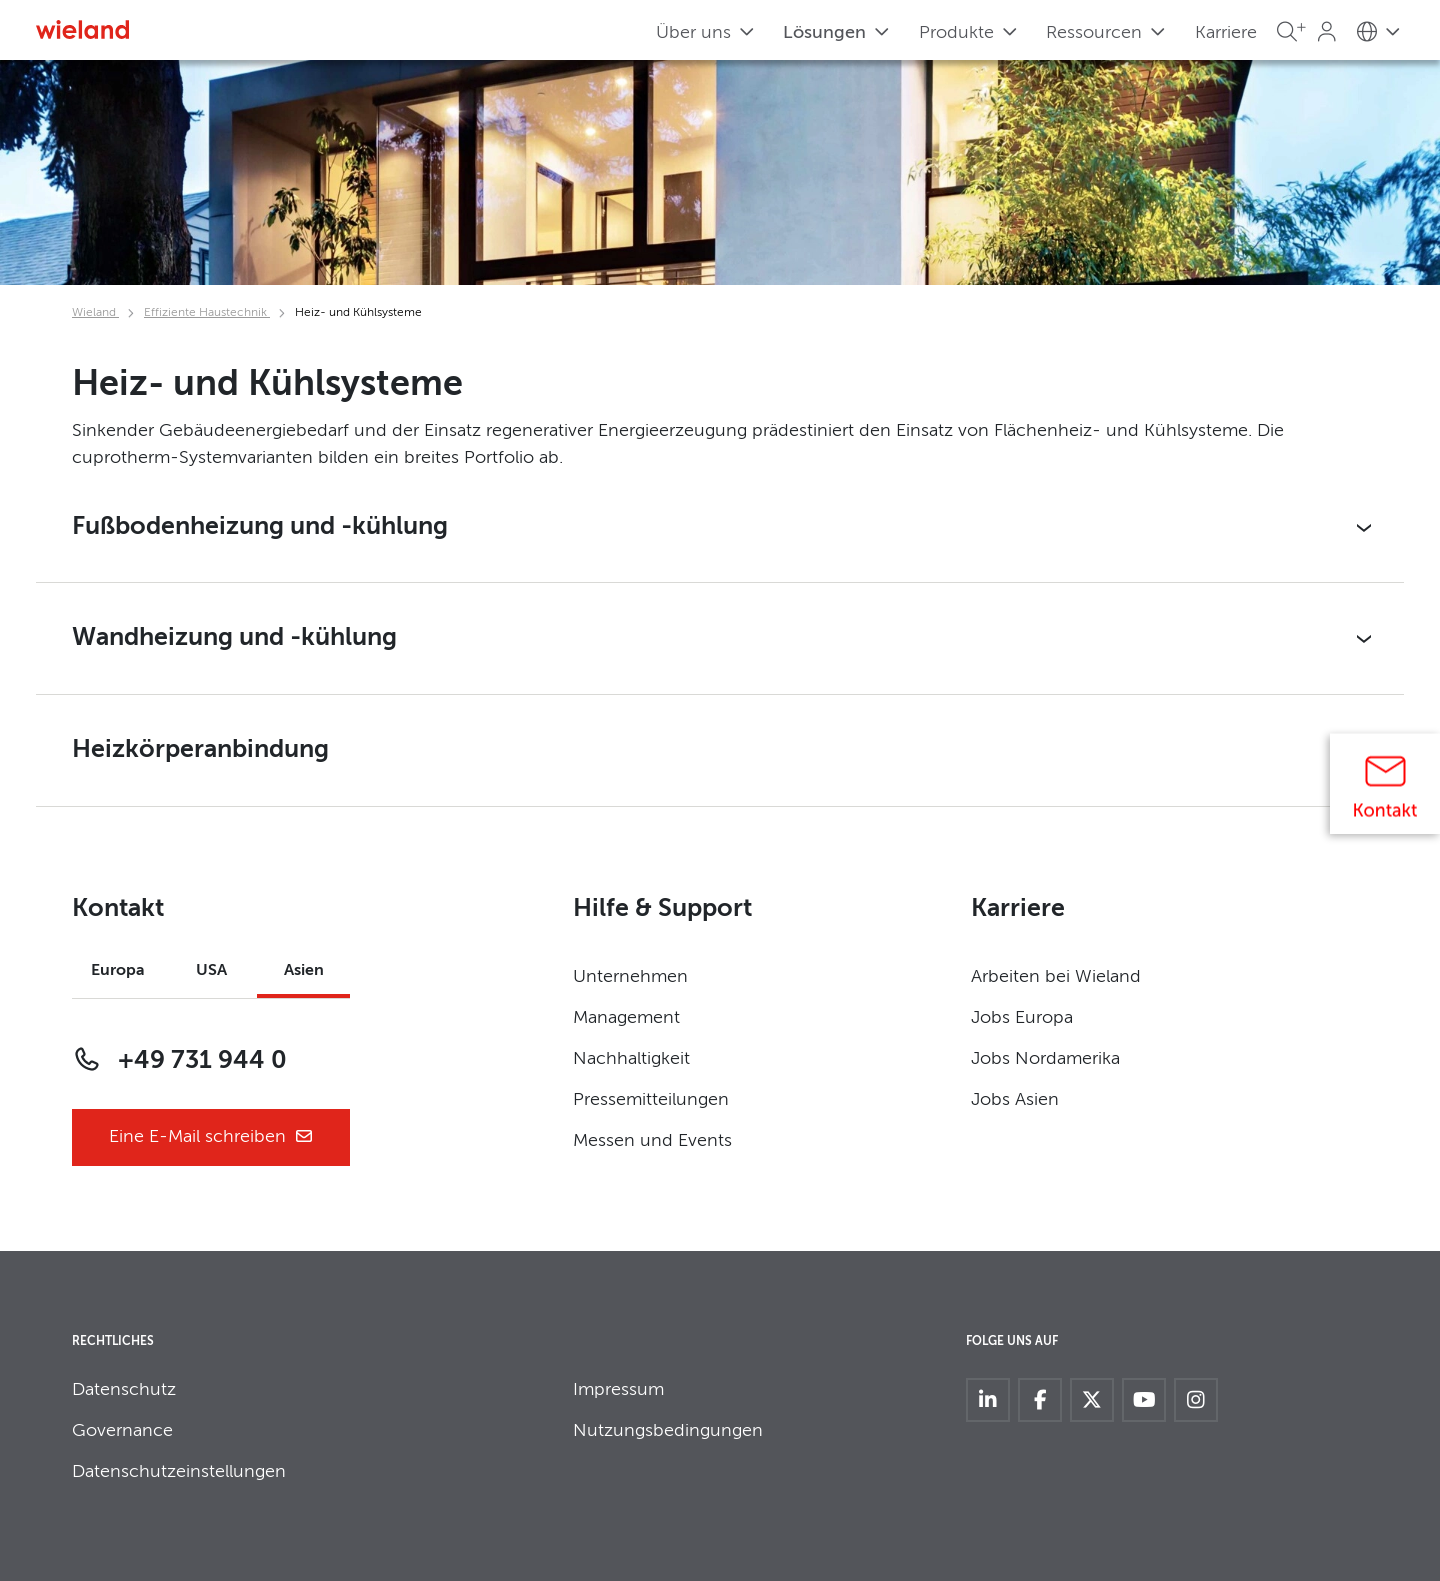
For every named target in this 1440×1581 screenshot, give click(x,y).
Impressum (618, 1390)
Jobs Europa (1022, 1018)
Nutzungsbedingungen (668, 1431)
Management (626, 1018)
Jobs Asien (1015, 1100)
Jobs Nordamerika (1045, 1059)
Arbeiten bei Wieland (1056, 977)
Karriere (1226, 33)
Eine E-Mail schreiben (211, 1137)
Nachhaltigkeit (631, 1059)
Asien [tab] (304, 971)
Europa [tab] (118, 971)
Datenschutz (124, 1390)
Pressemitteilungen (651, 1100)
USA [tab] (211, 971)
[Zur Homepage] (82, 29)
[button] (720, 528)
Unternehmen (630, 977)
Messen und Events (652, 1141)
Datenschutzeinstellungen (179, 1472)
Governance (122, 1431)
